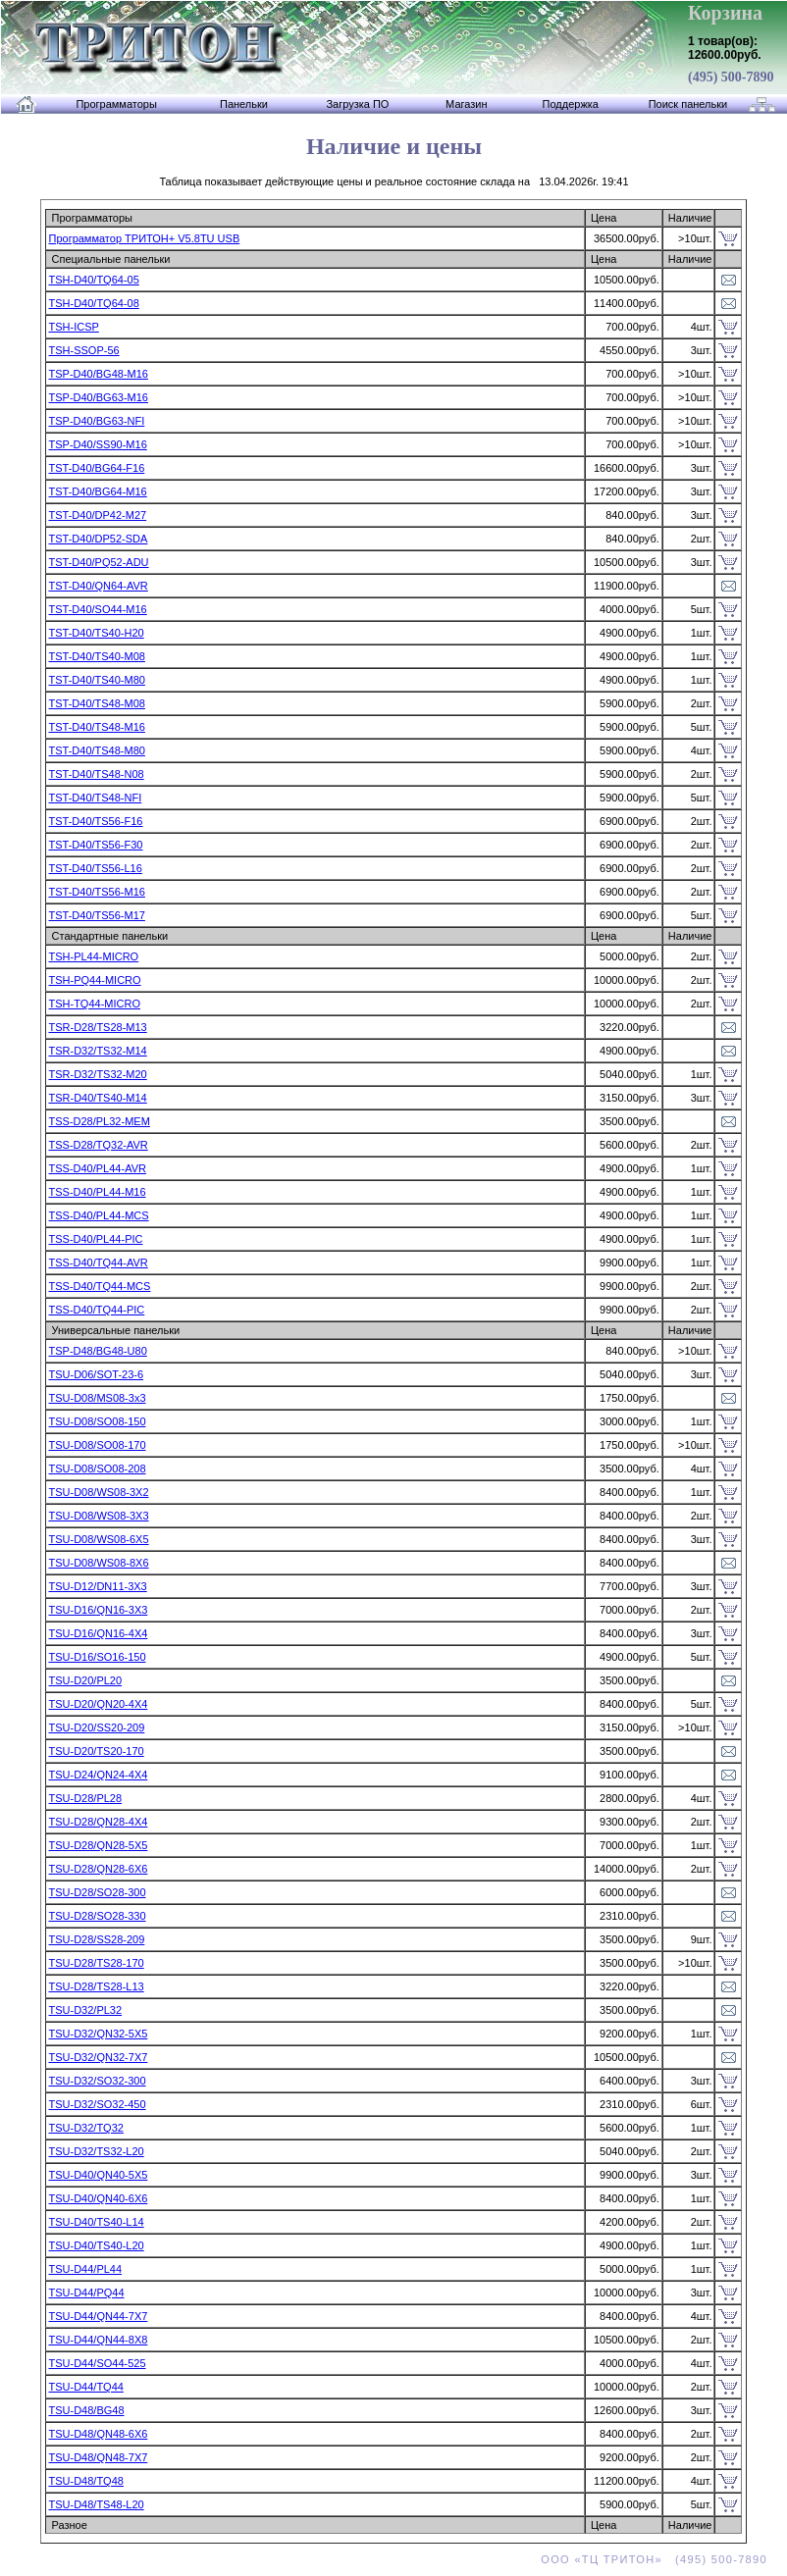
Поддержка (571, 104)
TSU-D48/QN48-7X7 (97, 2457)
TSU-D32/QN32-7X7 (97, 2057)
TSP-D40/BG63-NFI (96, 421)
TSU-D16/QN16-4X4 (97, 1633)
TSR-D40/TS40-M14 (97, 1098)
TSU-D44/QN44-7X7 (97, 2316)
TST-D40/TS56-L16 (94, 868)
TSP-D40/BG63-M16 (97, 397)
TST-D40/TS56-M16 (96, 892)
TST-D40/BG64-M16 (97, 491)
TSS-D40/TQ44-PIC (96, 1309)
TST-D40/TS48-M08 (96, 703)
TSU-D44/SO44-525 (96, 2363)
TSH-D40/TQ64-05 (93, 279)
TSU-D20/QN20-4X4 (97, 1704)
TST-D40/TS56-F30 (95, 844)
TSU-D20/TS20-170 (95, 1751)
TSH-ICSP (73, 327)
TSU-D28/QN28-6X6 (97, 1869)
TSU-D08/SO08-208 (96, 1468)
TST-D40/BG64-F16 (96, 468)
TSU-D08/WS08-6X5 (98, 1539)
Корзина (725, 13)
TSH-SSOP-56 (83, 350)
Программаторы (116, 104)
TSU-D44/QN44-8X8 (97, 2339)
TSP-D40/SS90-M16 (97, 444)
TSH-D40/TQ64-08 (93, 303)
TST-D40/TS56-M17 (96, 915)
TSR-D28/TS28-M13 (97, 1027)
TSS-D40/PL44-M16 (96, 1192)
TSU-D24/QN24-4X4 (97, 1774)
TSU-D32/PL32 (85, 2010)
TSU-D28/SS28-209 (96, 1939)
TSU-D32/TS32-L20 (95, 2151)
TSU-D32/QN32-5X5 (97, 2033)
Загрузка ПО (357, 104)
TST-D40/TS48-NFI (94, 797)
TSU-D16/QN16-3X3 (97, 1610)
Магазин (466, 104)
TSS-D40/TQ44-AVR (97, 1262)
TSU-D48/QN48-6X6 (97, 2434)
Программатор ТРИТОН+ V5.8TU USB (143, 238)
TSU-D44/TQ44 (85, 2387)
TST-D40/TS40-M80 (96, 680)
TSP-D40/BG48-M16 (97, 374)
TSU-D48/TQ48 (85, 2481)
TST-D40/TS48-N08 (95, 774)
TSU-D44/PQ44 (86, 2292)
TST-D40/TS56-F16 (95, 821)
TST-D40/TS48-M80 (96, 750)
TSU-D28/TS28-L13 (95, 1986)
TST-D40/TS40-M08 (96, 656)
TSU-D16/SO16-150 (96, 1657)
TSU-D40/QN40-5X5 (97, 2175)
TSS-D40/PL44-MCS (98, 1215)
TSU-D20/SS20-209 (96, 1727)
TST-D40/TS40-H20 (95, 633)
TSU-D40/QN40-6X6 (97, 2198)
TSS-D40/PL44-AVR (96, 1168)
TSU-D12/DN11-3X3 (97, 1586)
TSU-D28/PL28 (85, 1798)
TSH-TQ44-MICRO (94, 1003)
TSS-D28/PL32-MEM (98, 1121)
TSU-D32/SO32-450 (96, 2104)
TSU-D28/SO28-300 (96, 1892)
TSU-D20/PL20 (85, 1680)
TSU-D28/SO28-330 (96, 1916)
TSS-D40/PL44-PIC (95, 1239)
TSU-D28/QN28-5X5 (97, 1845)
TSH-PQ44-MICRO (94, 980)
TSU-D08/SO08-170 (96, 1445)
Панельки (244, 104)
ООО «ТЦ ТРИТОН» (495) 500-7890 (654, 2559)
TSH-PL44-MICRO (93, 956)
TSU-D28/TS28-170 (95, 1963)
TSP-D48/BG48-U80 (97, 1351)
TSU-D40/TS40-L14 (95, 2222)
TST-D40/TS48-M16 (96, 727)
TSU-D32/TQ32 (85, 2128)
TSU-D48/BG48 (86, 2410)
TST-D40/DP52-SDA (97, 538)
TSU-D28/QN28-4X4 (97, 1822)
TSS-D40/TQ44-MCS (99, 1286)
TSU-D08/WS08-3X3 (98, 1515)
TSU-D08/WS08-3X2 (98, 1492)
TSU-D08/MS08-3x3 (96, 1398)
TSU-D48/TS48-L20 (95, 2504)
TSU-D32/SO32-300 (96, 2081)
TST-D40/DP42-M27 (97, 515)
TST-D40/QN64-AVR (97, 586)
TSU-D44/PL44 (85, 2269)
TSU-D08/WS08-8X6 (98, 1563)
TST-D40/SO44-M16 (97, 609)
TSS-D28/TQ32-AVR (97, 1145)
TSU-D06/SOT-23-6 (95, 1374)
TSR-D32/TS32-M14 (97, 1050)
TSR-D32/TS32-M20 (97, 1074)
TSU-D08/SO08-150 (96, 1421)
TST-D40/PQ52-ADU (98, 562)
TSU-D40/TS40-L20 (95, 2245)
